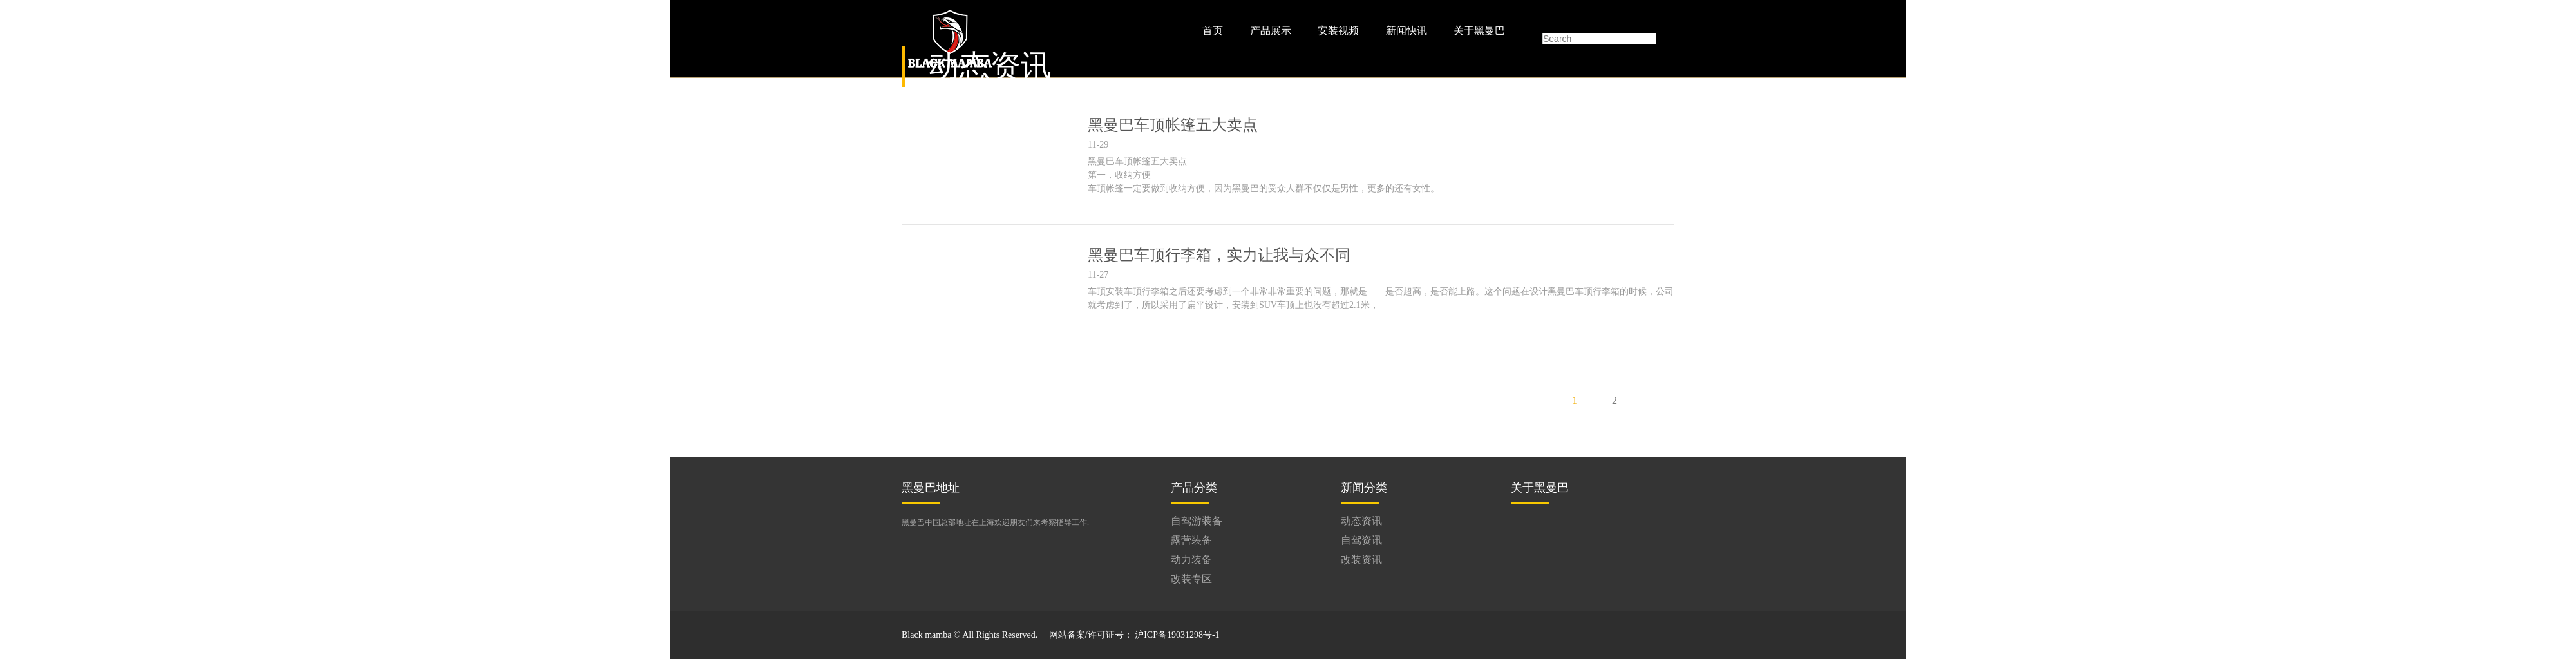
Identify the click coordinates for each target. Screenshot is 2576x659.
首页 (1212, 30)
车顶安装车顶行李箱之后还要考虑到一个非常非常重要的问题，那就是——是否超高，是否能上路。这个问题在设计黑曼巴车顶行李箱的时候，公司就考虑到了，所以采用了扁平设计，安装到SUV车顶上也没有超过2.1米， (1381, 298)
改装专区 (1191, 578)
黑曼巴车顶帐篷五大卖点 (1173, 125)
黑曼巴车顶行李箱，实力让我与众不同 (1219, 255)
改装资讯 (1361, 559)
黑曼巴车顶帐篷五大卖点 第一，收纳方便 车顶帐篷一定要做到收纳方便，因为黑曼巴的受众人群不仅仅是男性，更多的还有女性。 (1263, 175)
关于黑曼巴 (1479, 30)
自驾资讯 (1361, 540)
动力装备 (1191, 559)
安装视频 (1338, 30)
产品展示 (1270, 30)
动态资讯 (1361, 520)
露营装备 (1191, 540)
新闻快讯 (1406, 30)
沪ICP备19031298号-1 (1177, 635)
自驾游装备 (1196, 520)
